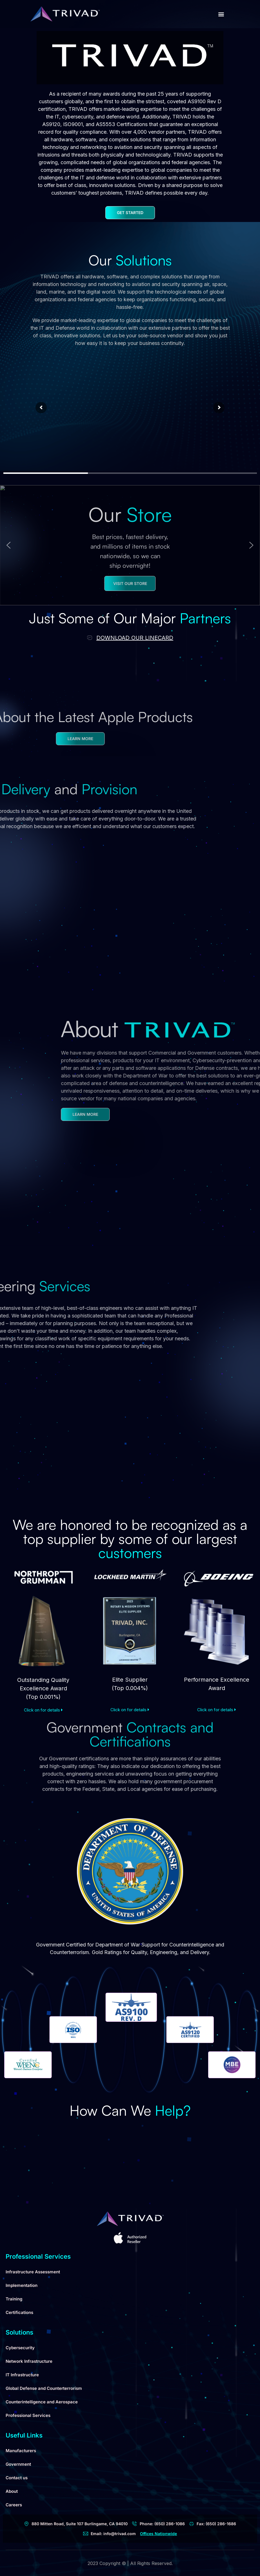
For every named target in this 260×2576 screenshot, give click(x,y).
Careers (14, 2504)
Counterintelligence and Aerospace (42, 2402)
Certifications (19, 2312)
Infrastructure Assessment (33, 2271)
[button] (221, 14)
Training (14, 2299)
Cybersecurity (20, 2347)
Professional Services (28, 2415)
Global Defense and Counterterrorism (44, 2388)
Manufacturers (21, 2450)
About (12, 2491)
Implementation (21, 2285)
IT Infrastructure (22, 2374)
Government (18, 2464)
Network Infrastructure (29, 2361)
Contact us (17, 2477)
